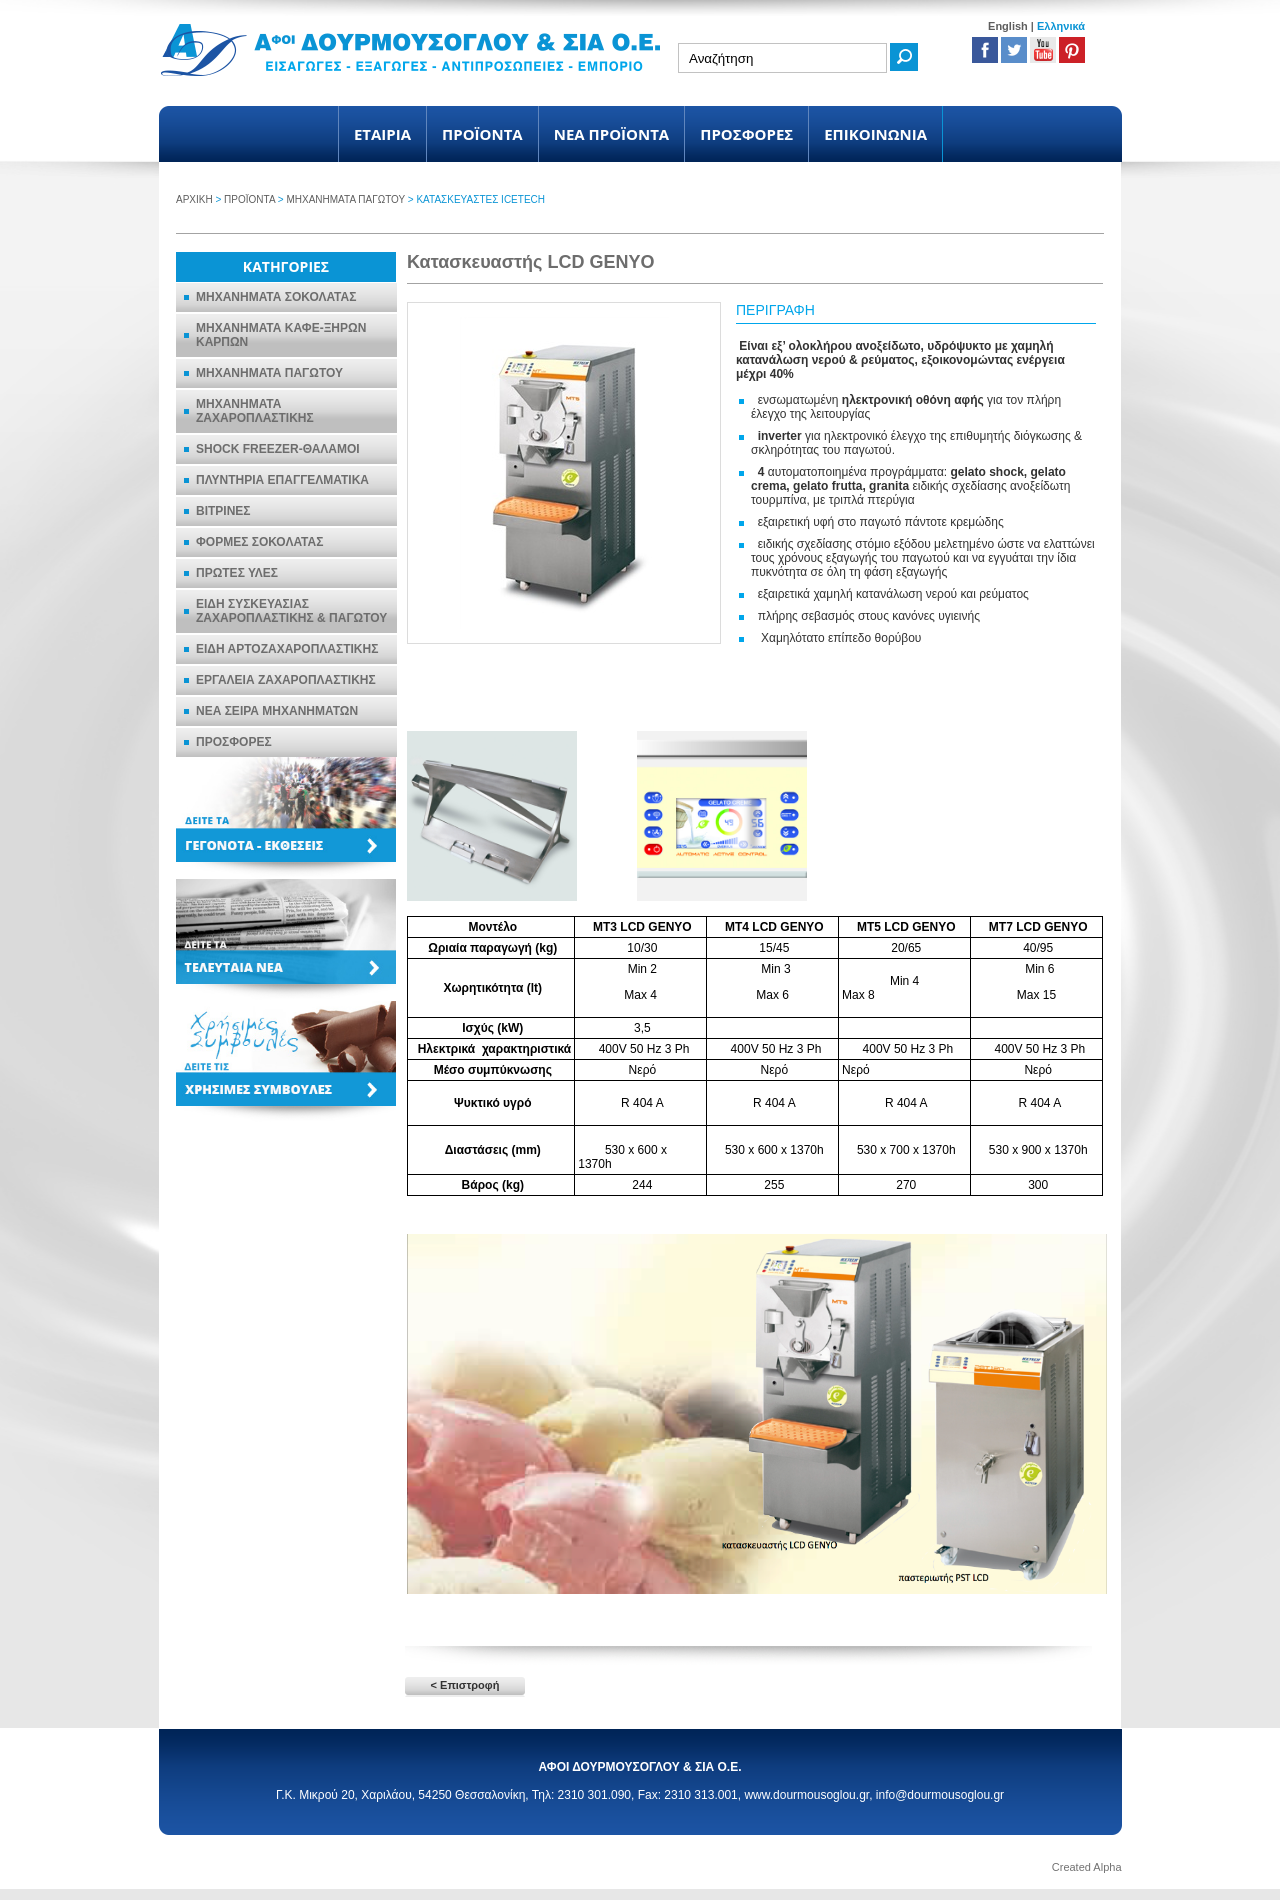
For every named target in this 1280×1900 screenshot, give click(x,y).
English (1008, 26)
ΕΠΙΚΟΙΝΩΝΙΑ (875, 134)
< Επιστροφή (465, 1685)
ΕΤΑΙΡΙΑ (382, 134)
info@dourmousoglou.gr (940, 1795)
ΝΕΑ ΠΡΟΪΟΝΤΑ (612, 134)
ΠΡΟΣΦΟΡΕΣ (746, 134)
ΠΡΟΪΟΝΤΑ (482, 134)
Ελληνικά (1061, 26)
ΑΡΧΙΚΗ (194, 199)
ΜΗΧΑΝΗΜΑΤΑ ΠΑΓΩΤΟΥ (345, 199)
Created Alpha (1087, 1867)
